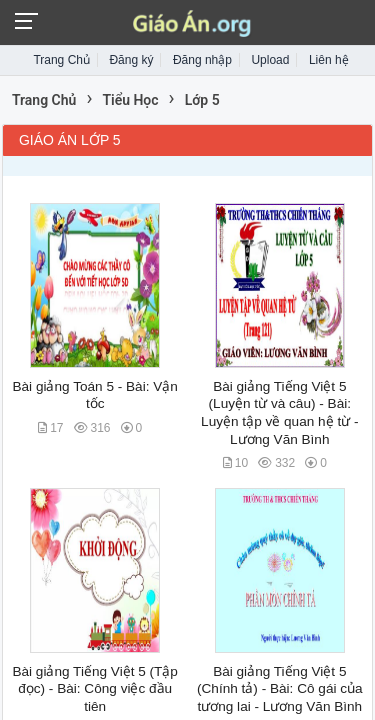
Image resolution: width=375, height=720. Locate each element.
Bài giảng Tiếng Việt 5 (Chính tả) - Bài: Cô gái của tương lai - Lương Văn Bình (280, 689)
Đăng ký (131, 60)
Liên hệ (329, 60)
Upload (270, 60)
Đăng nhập (202, 60)
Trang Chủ (61, 60)
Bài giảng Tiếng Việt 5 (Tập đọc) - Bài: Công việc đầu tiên (95, 689)
